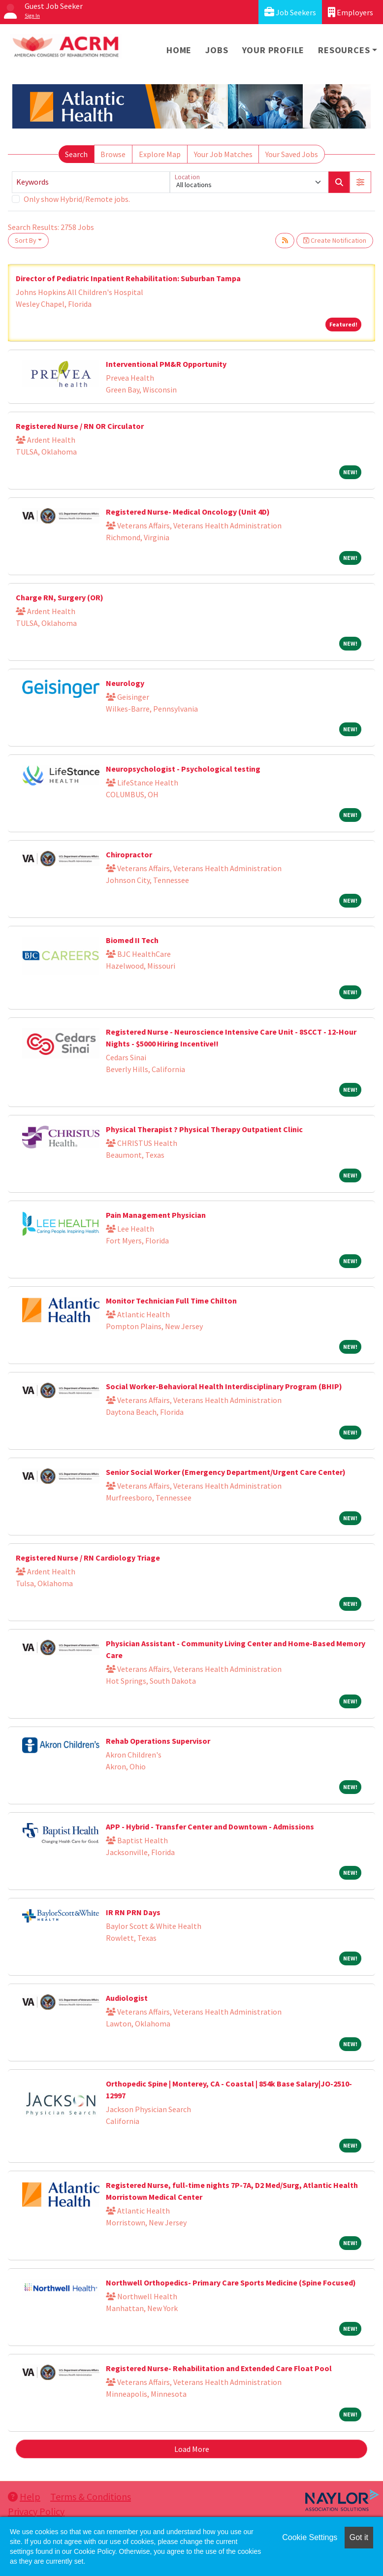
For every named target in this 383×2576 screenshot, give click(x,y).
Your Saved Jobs (291, 154)
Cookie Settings (309, 2537)
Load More (191, 2449)
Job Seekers (290, 12)
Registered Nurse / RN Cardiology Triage (88, 1558)
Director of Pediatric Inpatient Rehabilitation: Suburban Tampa (128, 278)
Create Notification (334, 240)
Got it (359, 2537)
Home (179, 50)
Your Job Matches (223, 154)
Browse (113, 154)
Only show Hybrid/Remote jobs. (77, 199)
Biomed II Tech (132, 940)
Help (24, 2496)
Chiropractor (129, 854)
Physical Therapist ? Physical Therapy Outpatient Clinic (204, 1129)
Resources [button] (344, 50)
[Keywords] (91, 182)
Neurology (125, 683)
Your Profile (273, 50)
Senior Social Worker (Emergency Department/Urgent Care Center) (226, 1472)
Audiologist (127, 1998)
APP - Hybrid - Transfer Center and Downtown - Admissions (210, 1826)
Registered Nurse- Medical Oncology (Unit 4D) (188, 512)
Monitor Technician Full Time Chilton (171, 1300)
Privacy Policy (36, 2511)
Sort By (25, 240)
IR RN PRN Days (133, 1912)
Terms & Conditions (90, 2496)
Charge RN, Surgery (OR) (59, 597)
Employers (350, 12)
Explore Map (160, 154)
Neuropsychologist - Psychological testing (183, 769)
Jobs (216, 50)
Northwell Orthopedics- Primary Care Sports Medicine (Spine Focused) (231, 2282)
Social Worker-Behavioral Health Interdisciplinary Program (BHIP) (224, 1386)
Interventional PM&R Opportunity (166, 364)
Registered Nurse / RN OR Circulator (80, 426)
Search (76, 154)
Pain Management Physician (156, 1215)
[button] (360, 182)
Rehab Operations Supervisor (158, 1741)
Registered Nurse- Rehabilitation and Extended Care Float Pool (219, 2368)
